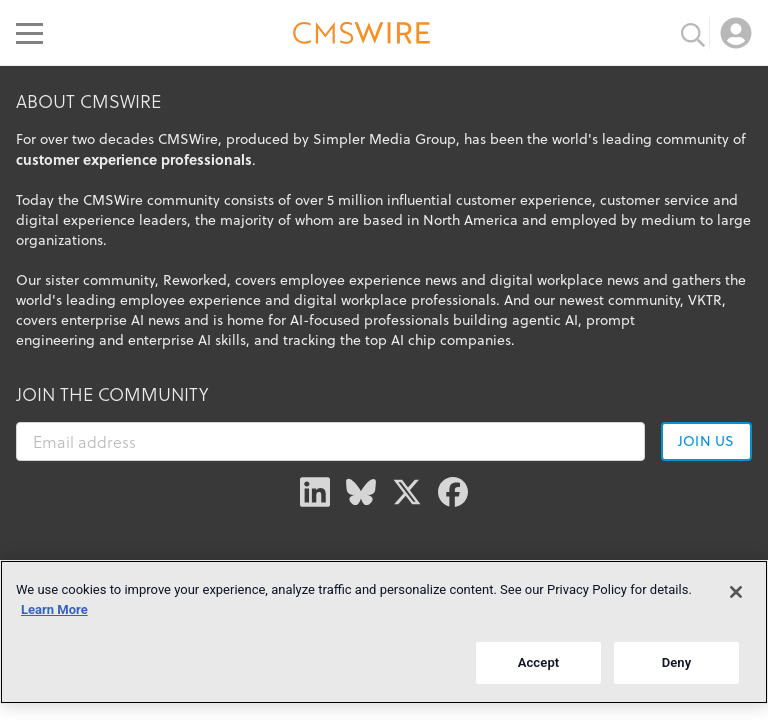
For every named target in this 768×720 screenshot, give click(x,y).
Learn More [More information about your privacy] (54, 609)
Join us (706, 441)
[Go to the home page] (362, 36)
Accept (539, 662)
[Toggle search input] (693, 33)
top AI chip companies (438, 340)
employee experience (190, 300)
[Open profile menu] (736, 33)
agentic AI (545, 320)
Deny (677, 662)
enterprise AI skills (187, 340)
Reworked (195, 280)
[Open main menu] (29, 33)
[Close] (736, 592)
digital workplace (350, 300)
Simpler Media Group (384, 139)
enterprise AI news (120, 320)
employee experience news (368, 280)
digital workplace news (564, 280)
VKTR (705, 300)
